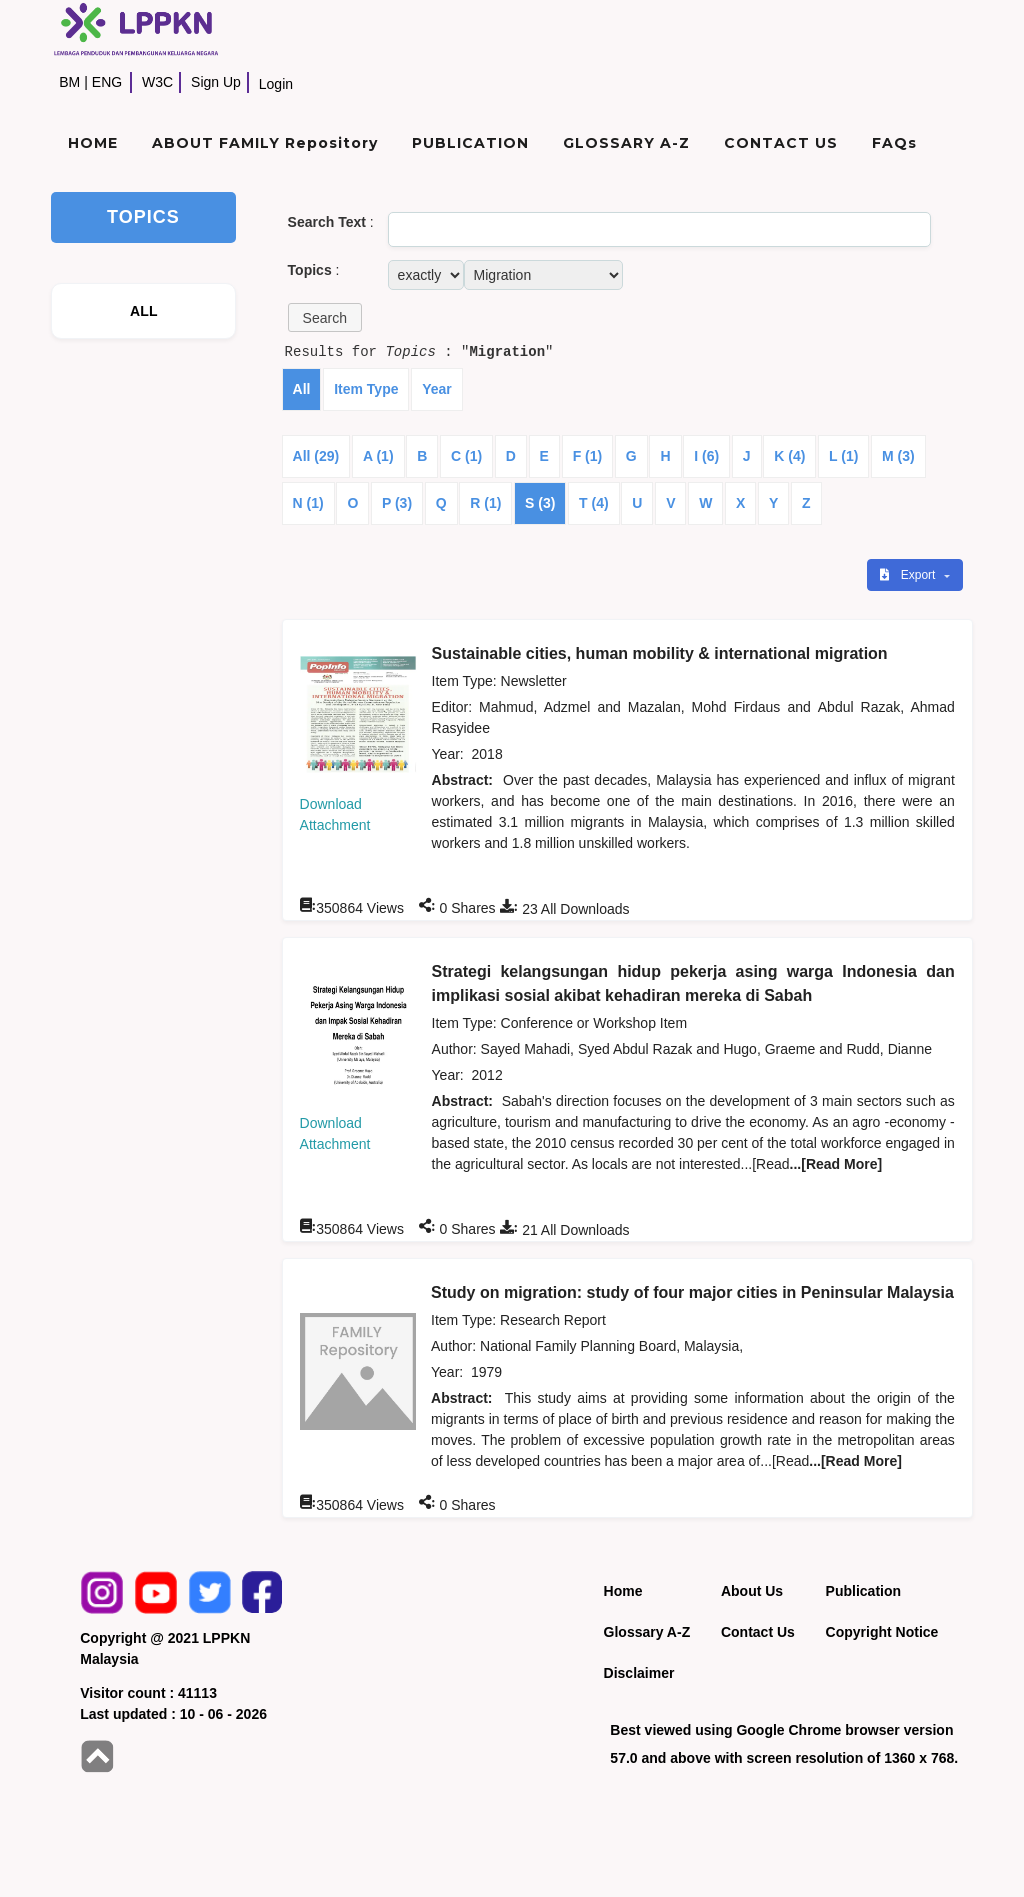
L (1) (843, 456)
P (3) (397, 503)
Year (437, 389)
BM (69, 82)
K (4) (789, 456)
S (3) (540, 503)
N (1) (308, 503)
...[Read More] (836, 1164)
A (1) (378, 456)
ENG (107, 82)
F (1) (588, 456)
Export (909, 575)
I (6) (706, 456)
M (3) (898, 456)
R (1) (485, 503)
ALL (144, 311)
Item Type (366, 389)
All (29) (316, 456)
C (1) (466, 456)
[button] (325, 317)
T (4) (594, 503)
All (302, 389)
